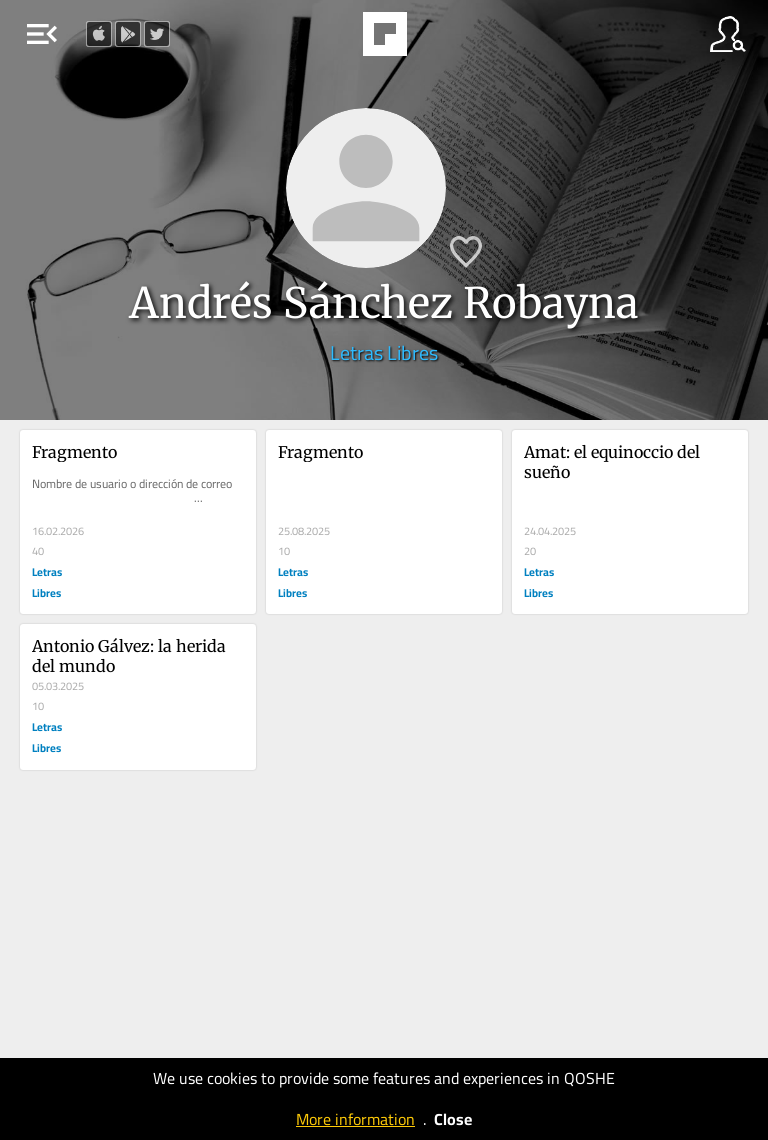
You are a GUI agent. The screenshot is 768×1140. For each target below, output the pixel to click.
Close (453, 1119)
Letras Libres (384, 352)
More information (355, 1119)
